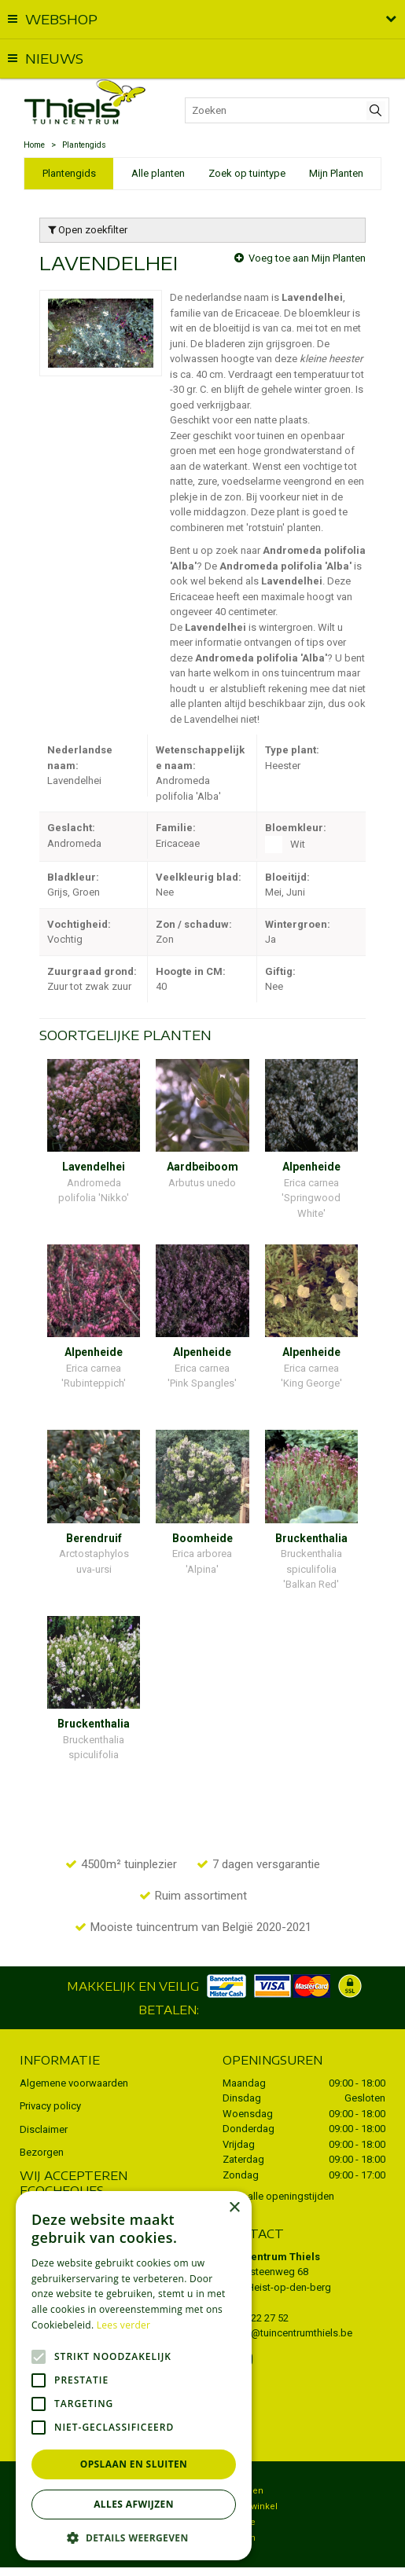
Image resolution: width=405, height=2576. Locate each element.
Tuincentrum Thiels (271, 2226)
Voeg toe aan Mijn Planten (307, 258)
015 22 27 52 (260, 2287)
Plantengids (69, 173)
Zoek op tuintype (246, 173)
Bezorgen (42, 2121)
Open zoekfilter (87, 230)
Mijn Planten (336, 173)
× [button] (234, 2208)
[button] (133, 2537)
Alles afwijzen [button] (134, 2504)
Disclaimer (44, 2099)
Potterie (239, 2491)
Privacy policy (50, 2075)
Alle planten (158, 173)
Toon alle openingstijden (278, 2165)
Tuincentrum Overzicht (259, 2556)
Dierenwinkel (250, 2476)
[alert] (134, 2375)
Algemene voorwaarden (74, 2052)
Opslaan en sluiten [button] (134, 2464)
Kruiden (239, 2507)
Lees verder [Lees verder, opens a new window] (124, 2325)
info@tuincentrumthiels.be (292, 2302)
